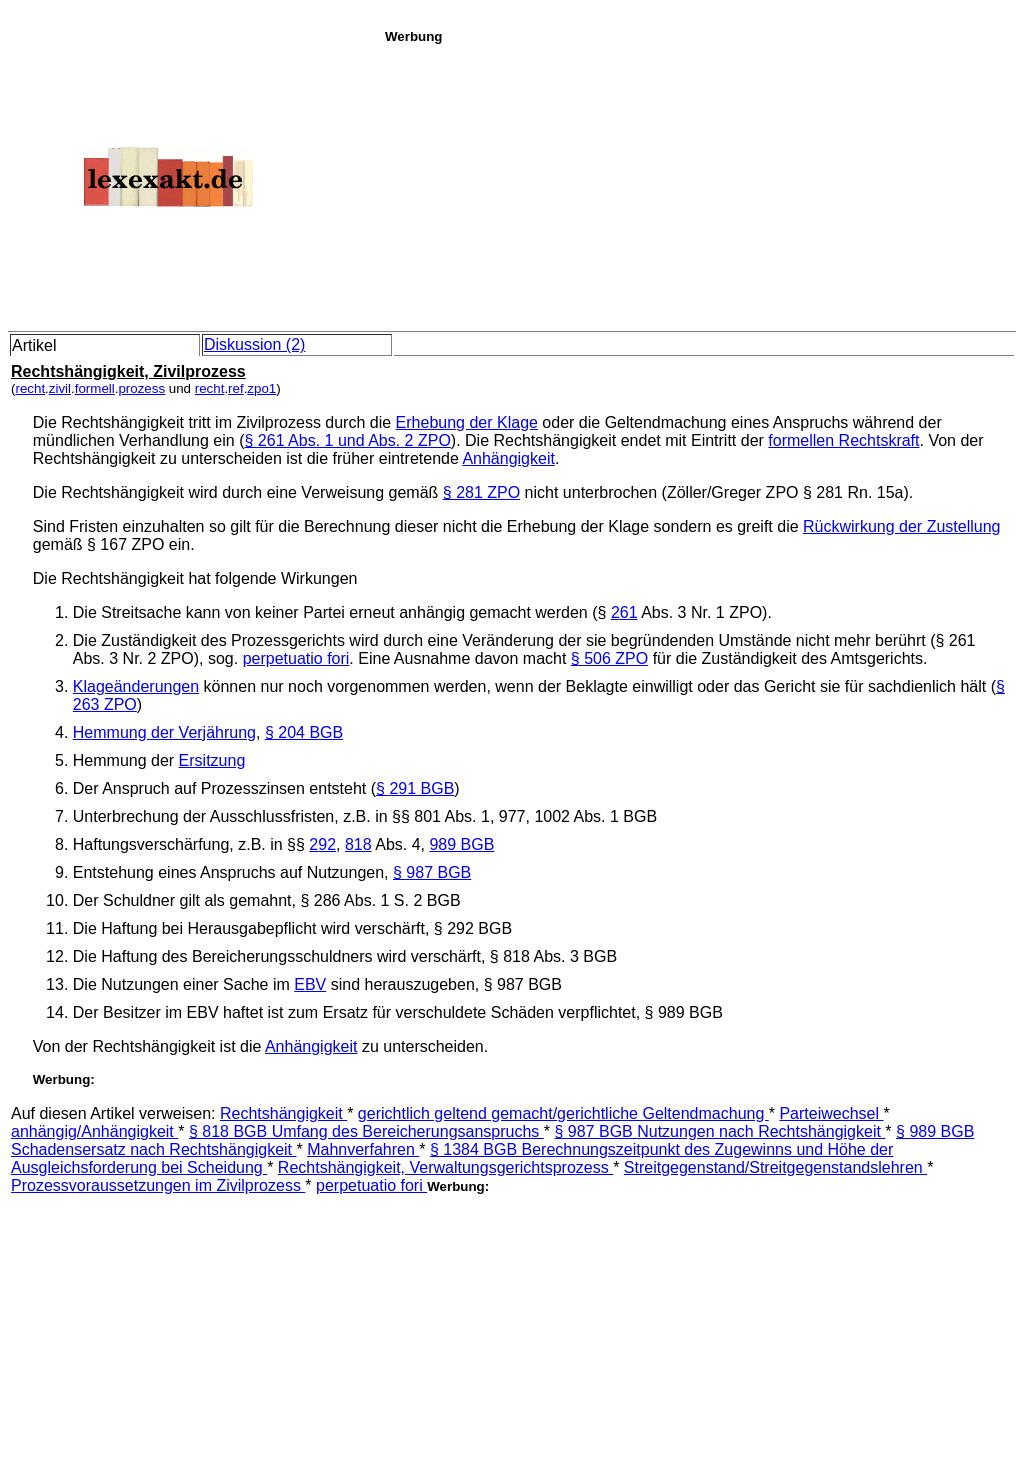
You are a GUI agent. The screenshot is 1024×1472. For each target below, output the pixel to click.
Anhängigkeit (508, 458)
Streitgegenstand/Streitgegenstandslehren (775, 1167)
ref (236, 388)
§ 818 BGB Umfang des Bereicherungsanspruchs (366, 1131)
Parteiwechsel (831, 1113)
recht (30, 388)
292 (322, 844)
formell (95, 388)
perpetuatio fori (296, 658)
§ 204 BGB (304, 732)
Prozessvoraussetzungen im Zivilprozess (158, 1185)
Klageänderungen (136, 686)
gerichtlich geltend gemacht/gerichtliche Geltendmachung (563, 1113)
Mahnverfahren (363, 1149)
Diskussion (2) (254, 344)
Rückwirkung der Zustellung (901, 526)
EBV (310, 984)
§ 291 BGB (415, 788)
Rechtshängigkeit (283, 1113)
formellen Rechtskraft (843, 440)
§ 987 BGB (432, 872)
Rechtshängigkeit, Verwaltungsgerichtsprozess (445, 1167)
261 (624, 612)
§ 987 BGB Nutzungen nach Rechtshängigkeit (719, 1131)
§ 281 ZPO (481, 492)
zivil (60, 388)
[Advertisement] (699, 184)
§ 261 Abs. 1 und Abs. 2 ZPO (347, 440)
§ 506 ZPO (609, 658)
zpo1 (261, 388)
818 (358, 844)
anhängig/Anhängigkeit (94, 1131)
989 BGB (461, 844)
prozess (141, 388)
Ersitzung (212, 760)
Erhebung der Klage (467, 422)
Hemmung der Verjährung (164, 732)
